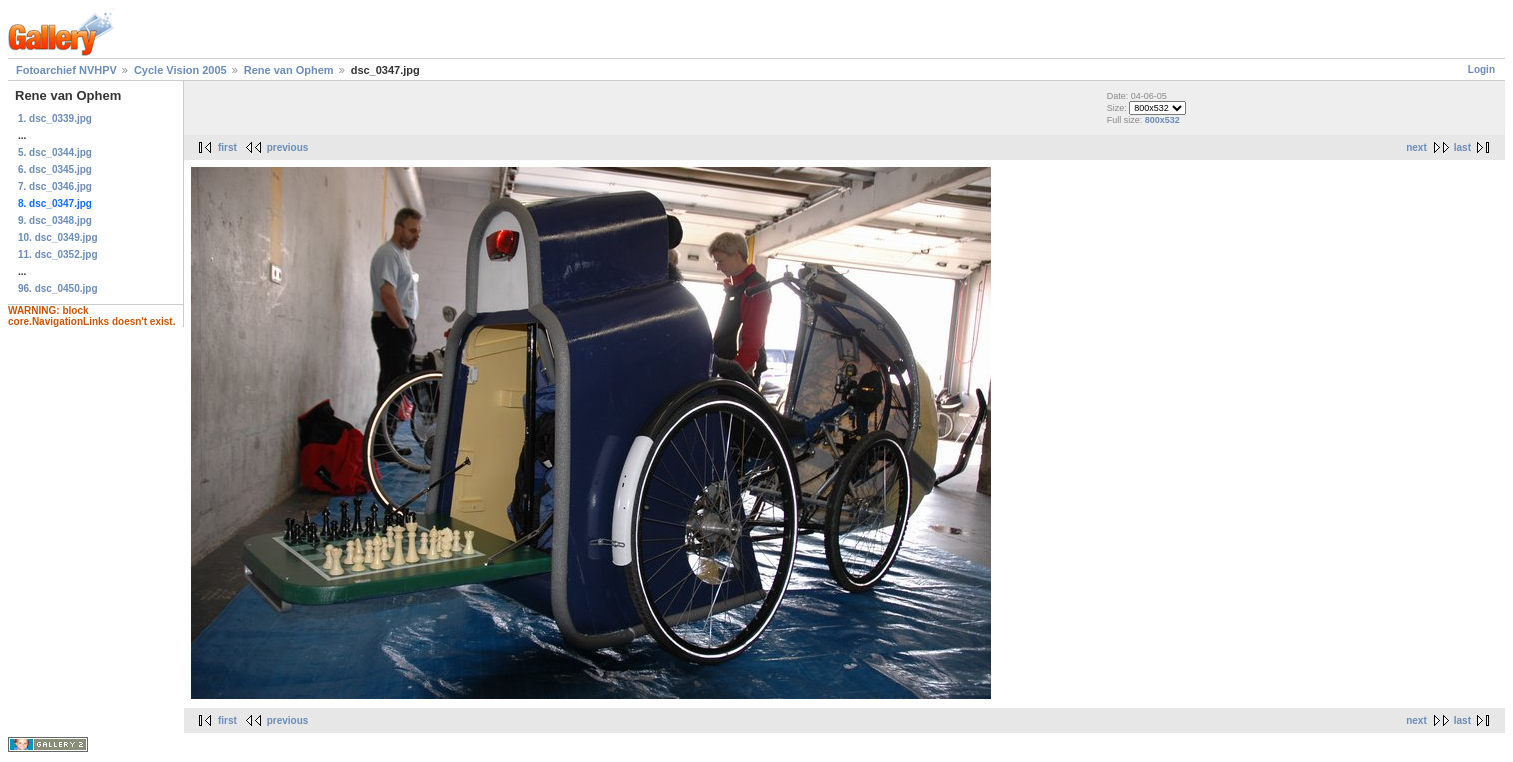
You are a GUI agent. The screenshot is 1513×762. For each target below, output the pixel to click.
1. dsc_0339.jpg (55, 118)
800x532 (1162, 120)
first (227, 147)
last (1462, 147)
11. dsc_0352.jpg (58, 254)
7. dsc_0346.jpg (55, 186)
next (1416, 147)
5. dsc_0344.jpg (55, 152)
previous (288, 147)
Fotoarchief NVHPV (66, 70)
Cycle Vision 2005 (180, 70)
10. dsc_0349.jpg (58, 237)
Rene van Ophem (289, 70)
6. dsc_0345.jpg (55, 169)
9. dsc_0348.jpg (55, 220)
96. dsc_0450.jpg (58, 288)
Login (1481, 69)
